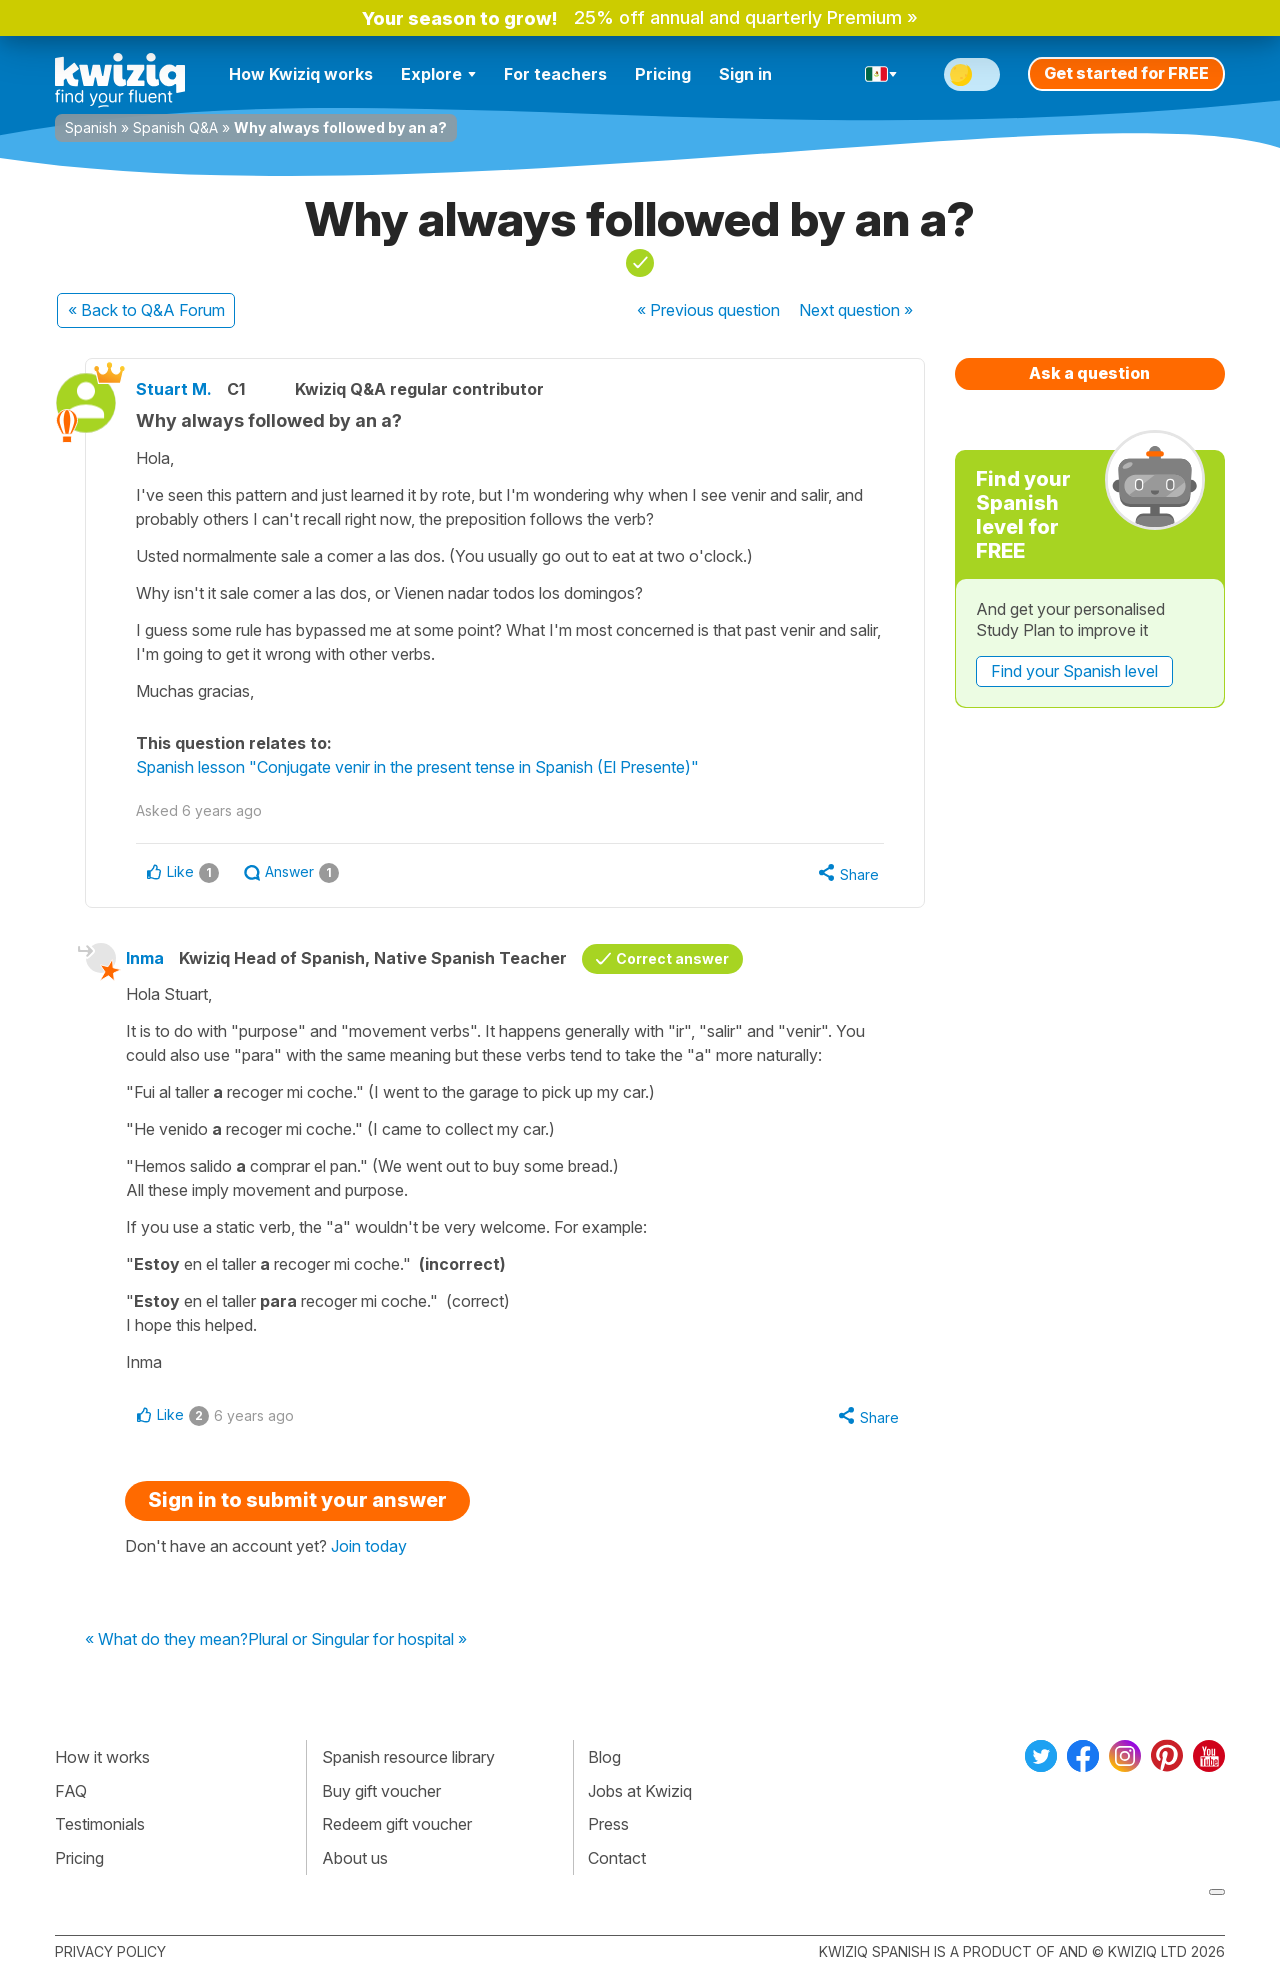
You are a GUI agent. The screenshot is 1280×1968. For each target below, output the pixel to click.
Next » (856, 310)
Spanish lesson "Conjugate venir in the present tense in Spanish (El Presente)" (417, 767)
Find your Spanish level (1074, 671)
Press (608, 1824)
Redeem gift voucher (397, 1824)
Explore (438, 74)
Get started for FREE (1126, 73)
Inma (145, 958)
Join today (369, 1546)
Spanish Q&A (175, 127)
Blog (604, 1757)
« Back (146, 310)
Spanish (91, 127)
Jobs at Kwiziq (640, 1791)
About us (355, 1858)
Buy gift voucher (381, 1791)
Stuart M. (174, 389)
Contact (617, 1858)
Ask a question (1089, 373)
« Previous (708, 310)
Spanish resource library (408, 1757)
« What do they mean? (166, 1640)
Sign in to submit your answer (297, 1500)
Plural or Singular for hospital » (357, 1640)
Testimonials (100, 1824)
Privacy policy (110, 1951)
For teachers (555, 74)
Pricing (663, 74)
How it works (102, 1757)
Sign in (745, 74)
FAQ (71, 1791)
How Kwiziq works (301, 74)
